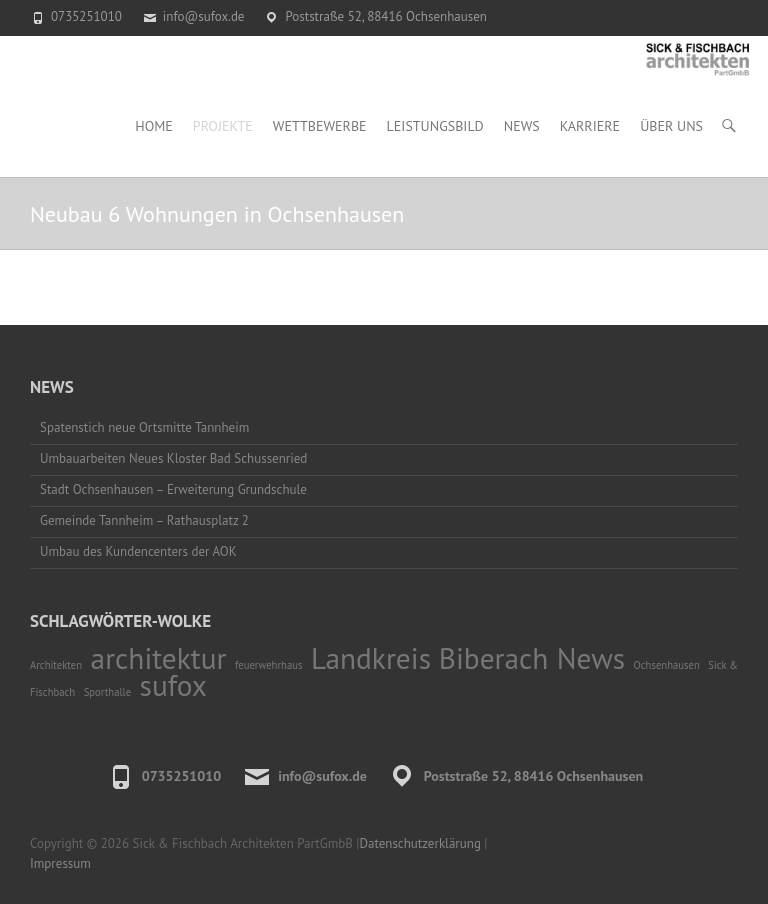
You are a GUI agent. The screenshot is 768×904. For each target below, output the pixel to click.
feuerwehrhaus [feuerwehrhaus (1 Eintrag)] (268, 665)
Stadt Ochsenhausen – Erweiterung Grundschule (173, 489)
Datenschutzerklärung (419, 843)
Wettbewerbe (320, 126)
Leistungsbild (435, 126)
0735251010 (86, 16)
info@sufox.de (204, 16)
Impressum (60, 863)
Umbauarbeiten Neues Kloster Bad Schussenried (173, 458)
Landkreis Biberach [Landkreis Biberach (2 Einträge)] (429, 658)
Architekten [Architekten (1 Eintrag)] (56, 665)
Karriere (590, 126)
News (522, 126)
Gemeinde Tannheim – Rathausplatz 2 (144, 520)
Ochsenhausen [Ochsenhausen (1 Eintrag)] (667, 665)
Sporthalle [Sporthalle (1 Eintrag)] (107, 692)
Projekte (223, 126)
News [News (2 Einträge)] (591, 658)
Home (154, 126)
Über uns (671, 126)
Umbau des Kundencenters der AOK (138, 551)
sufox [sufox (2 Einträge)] (173, 685)
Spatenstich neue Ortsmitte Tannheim (144, 427)
